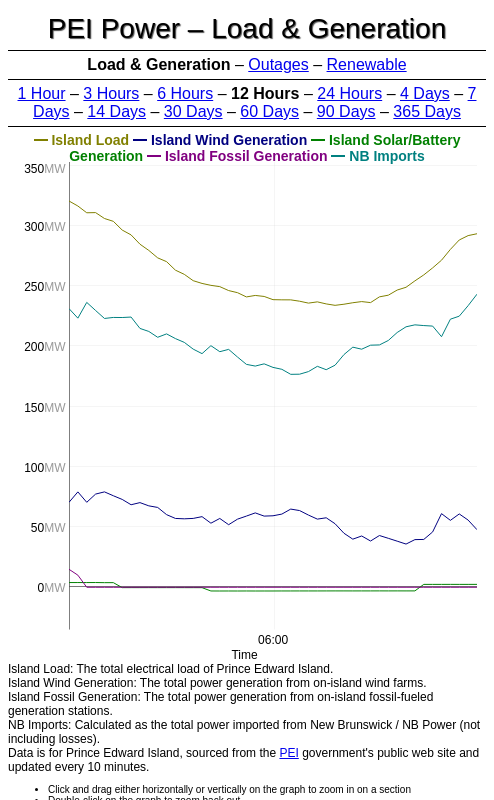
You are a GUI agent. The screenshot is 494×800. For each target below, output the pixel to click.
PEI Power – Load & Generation (247, 28)
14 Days (116, 111)
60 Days (269, 111)
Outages (278, 64)
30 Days (193, 111)
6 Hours (185, 93)
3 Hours (111, 93)
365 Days (427, 111)
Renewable (367, 64)
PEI (288, 753)
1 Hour (42, 93)
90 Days (346, 111)
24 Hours (349, 93)
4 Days (425, 93)
